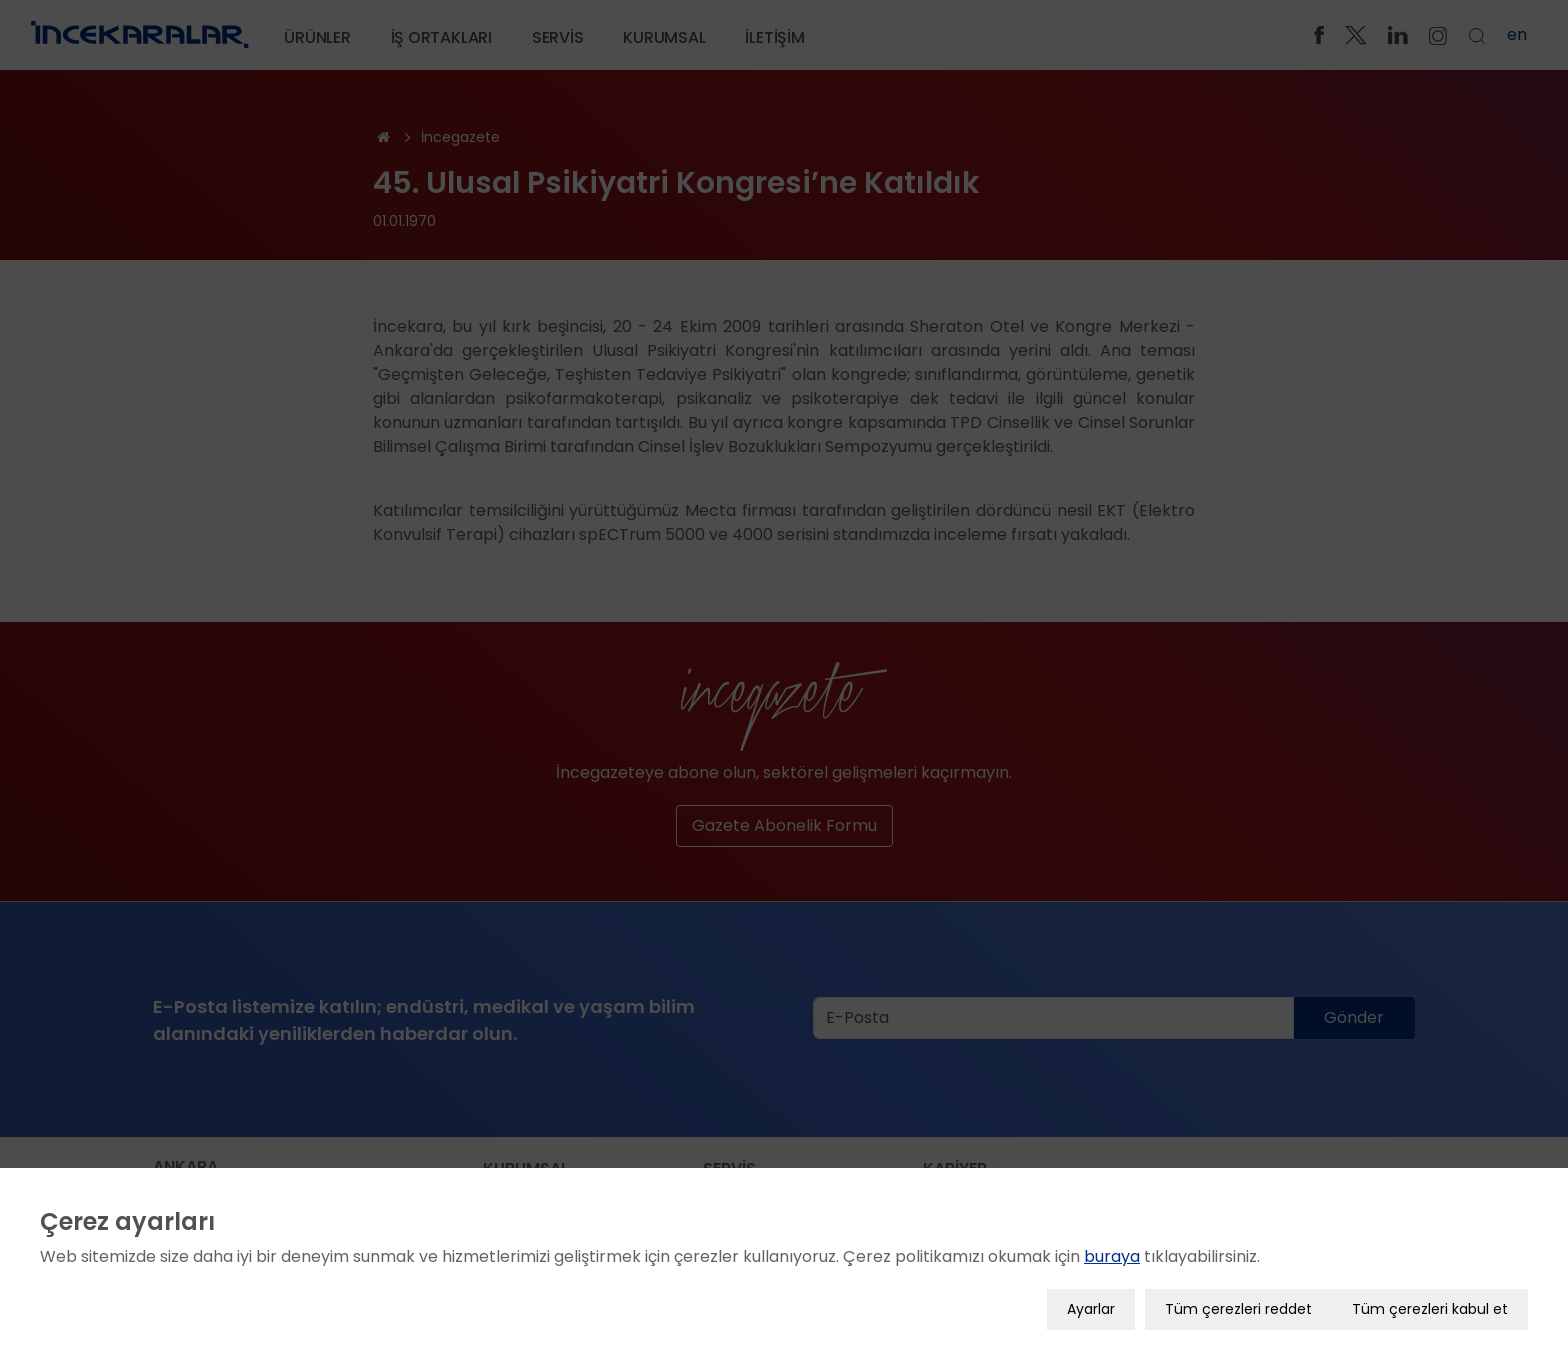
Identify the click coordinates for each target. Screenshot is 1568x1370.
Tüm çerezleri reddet (1238, 1303)
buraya (1112, 1250)
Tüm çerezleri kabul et (1430, 1303)
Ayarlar (1091, 1303)
